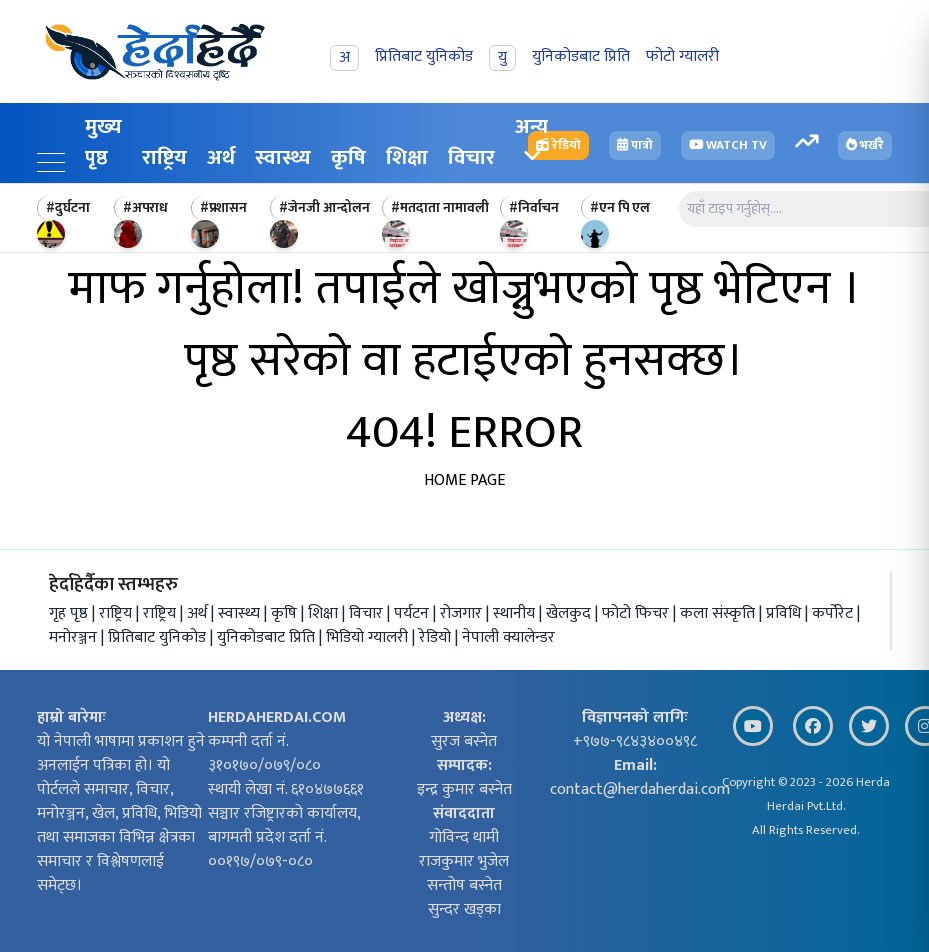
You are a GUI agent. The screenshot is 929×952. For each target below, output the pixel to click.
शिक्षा (407, 157)
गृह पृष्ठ (68, 613)
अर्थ (221, 157)
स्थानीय (516, 613)
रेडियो (437, 637)
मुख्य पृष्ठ (103, 142)
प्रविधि (785, 613)
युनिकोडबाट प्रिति (268, 637)
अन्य (531, 138)
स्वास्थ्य (283, 157)
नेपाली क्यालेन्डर (508, 637)
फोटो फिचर (637, 613)
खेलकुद (570, 613)
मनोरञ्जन (75, 637)
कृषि (348, 157)
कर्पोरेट (834, 613)
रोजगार (463, 613)
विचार (368, 613)
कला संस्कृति (719, 613)
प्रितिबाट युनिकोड (159, 637)
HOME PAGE (464, 480)
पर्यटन (413, 613)
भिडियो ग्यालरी (369, 637)
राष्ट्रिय (164, 157)
